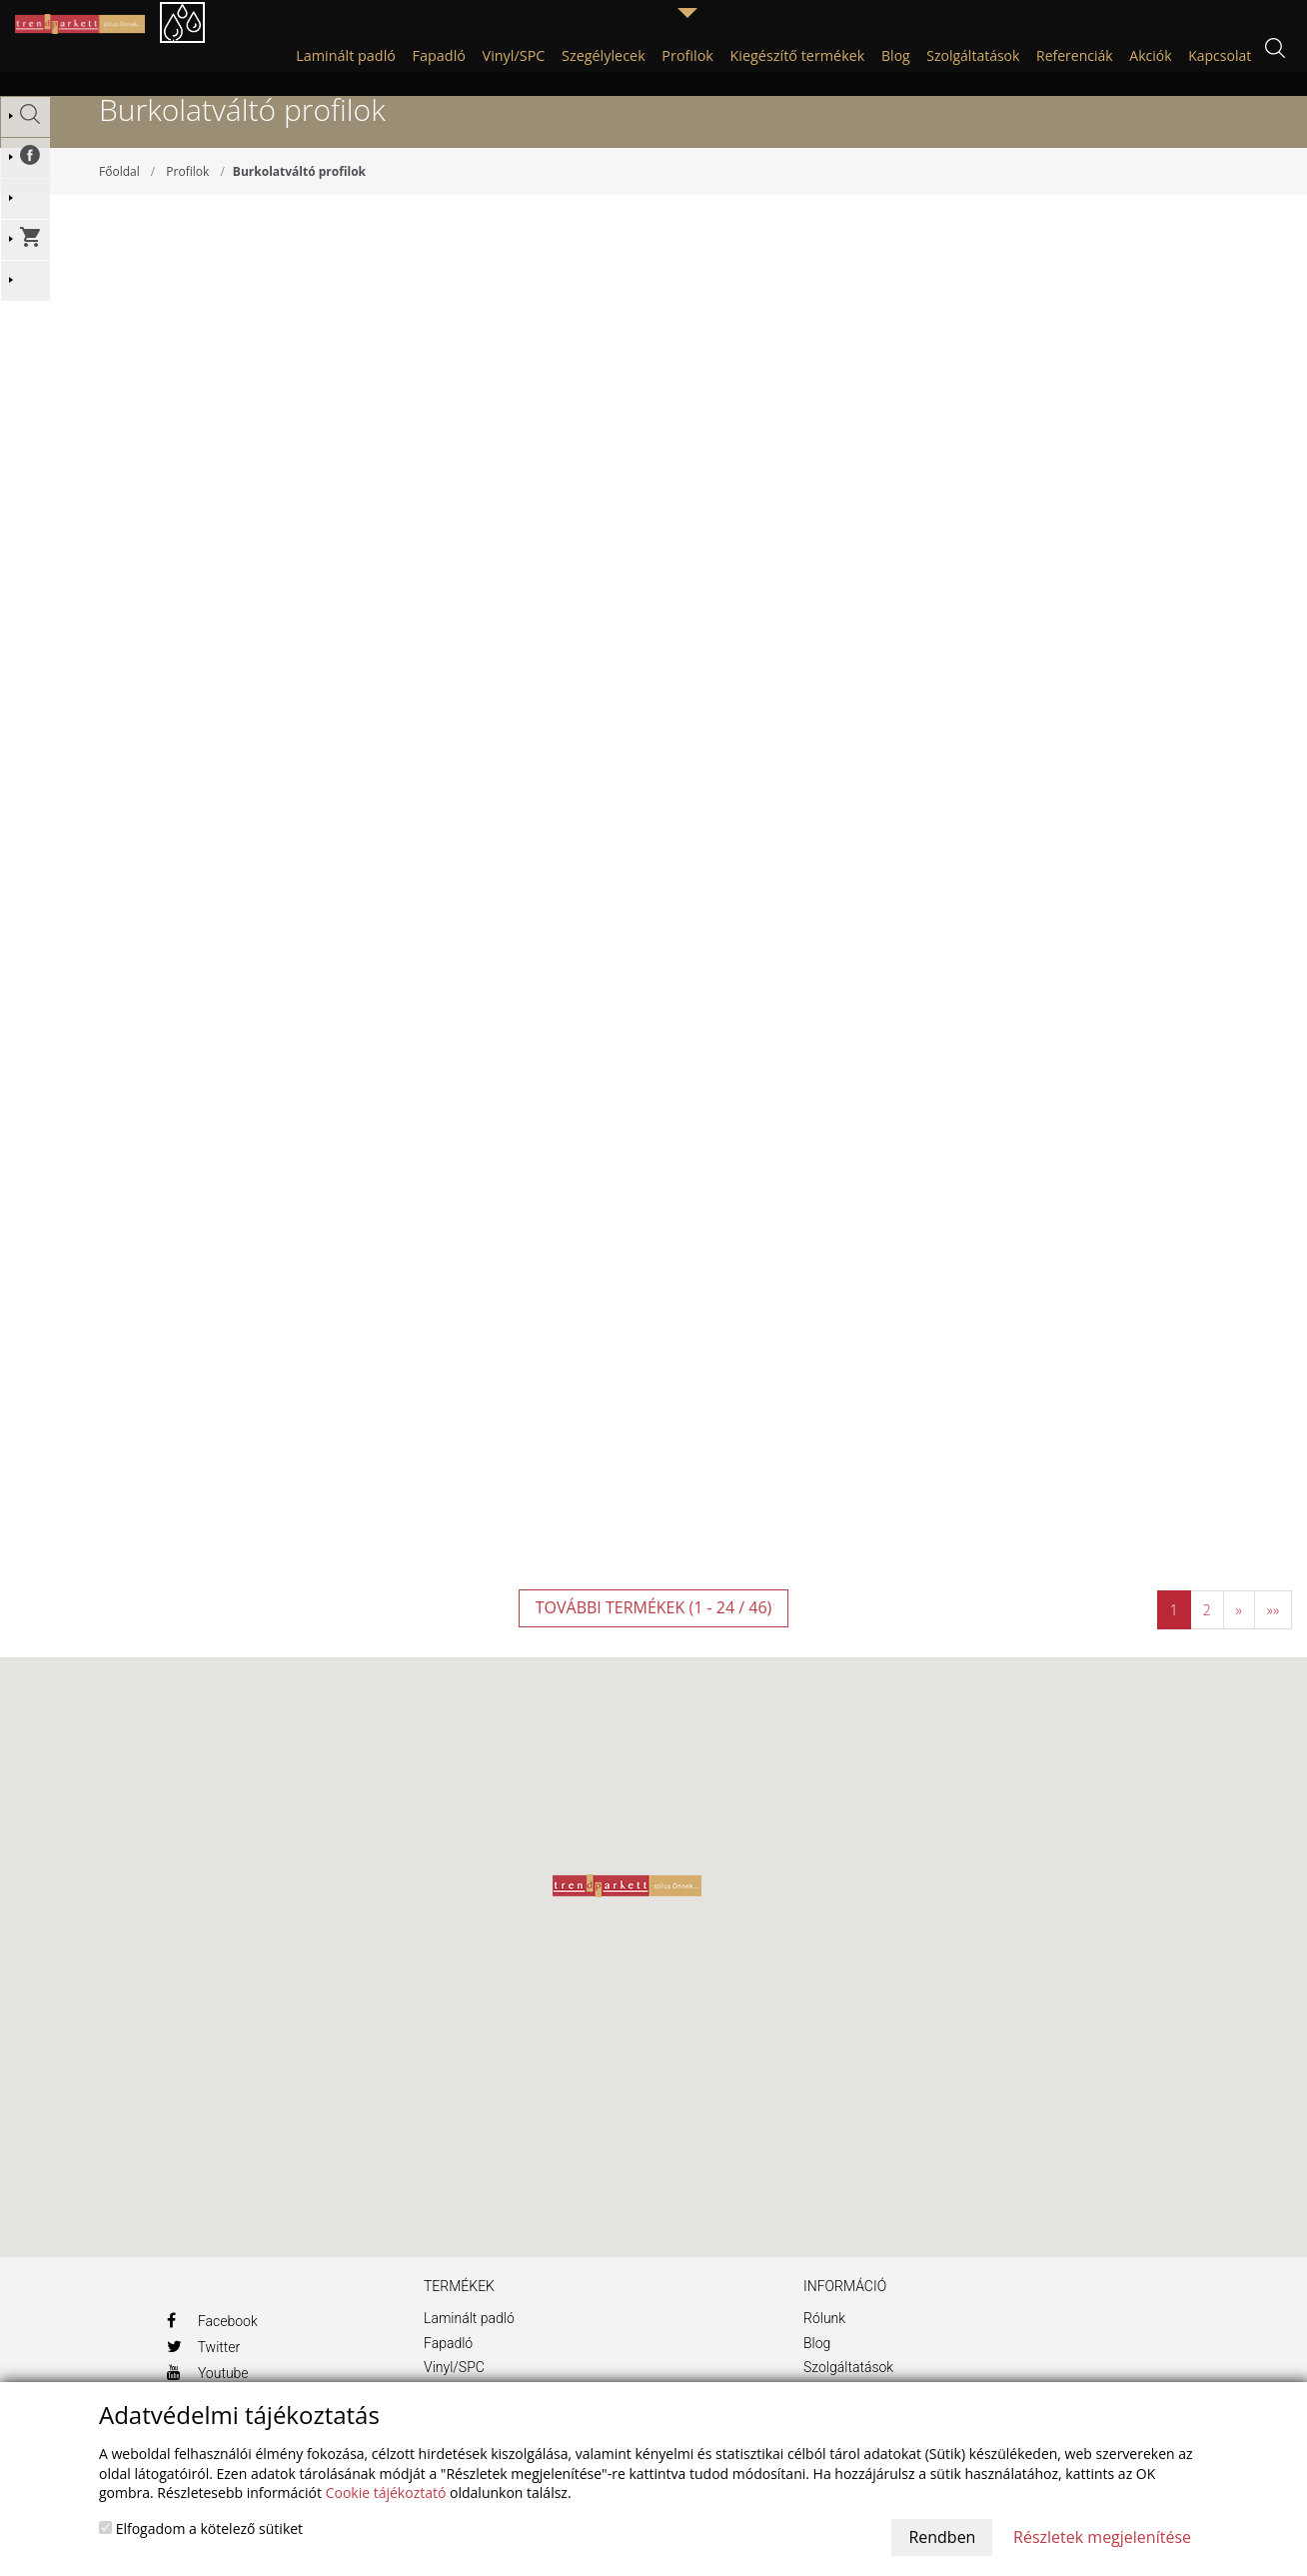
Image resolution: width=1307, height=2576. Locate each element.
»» (1273, 1634)
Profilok (687, 55)
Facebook (212, 2344)
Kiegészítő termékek (797, 55)
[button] (627, 1909)
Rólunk (824, 2342)
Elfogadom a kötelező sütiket (201, 2528)
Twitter (204, 2370)
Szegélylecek (604, 55)
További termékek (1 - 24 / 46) (654, 1632)
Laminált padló (346, 55)
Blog (816, 2367)
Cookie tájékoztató (386, 2492)
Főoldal (119, 195)
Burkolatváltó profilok (299, 195)
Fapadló (439, 55)
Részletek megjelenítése (1102, 2537)
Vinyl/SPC (514, 55)
